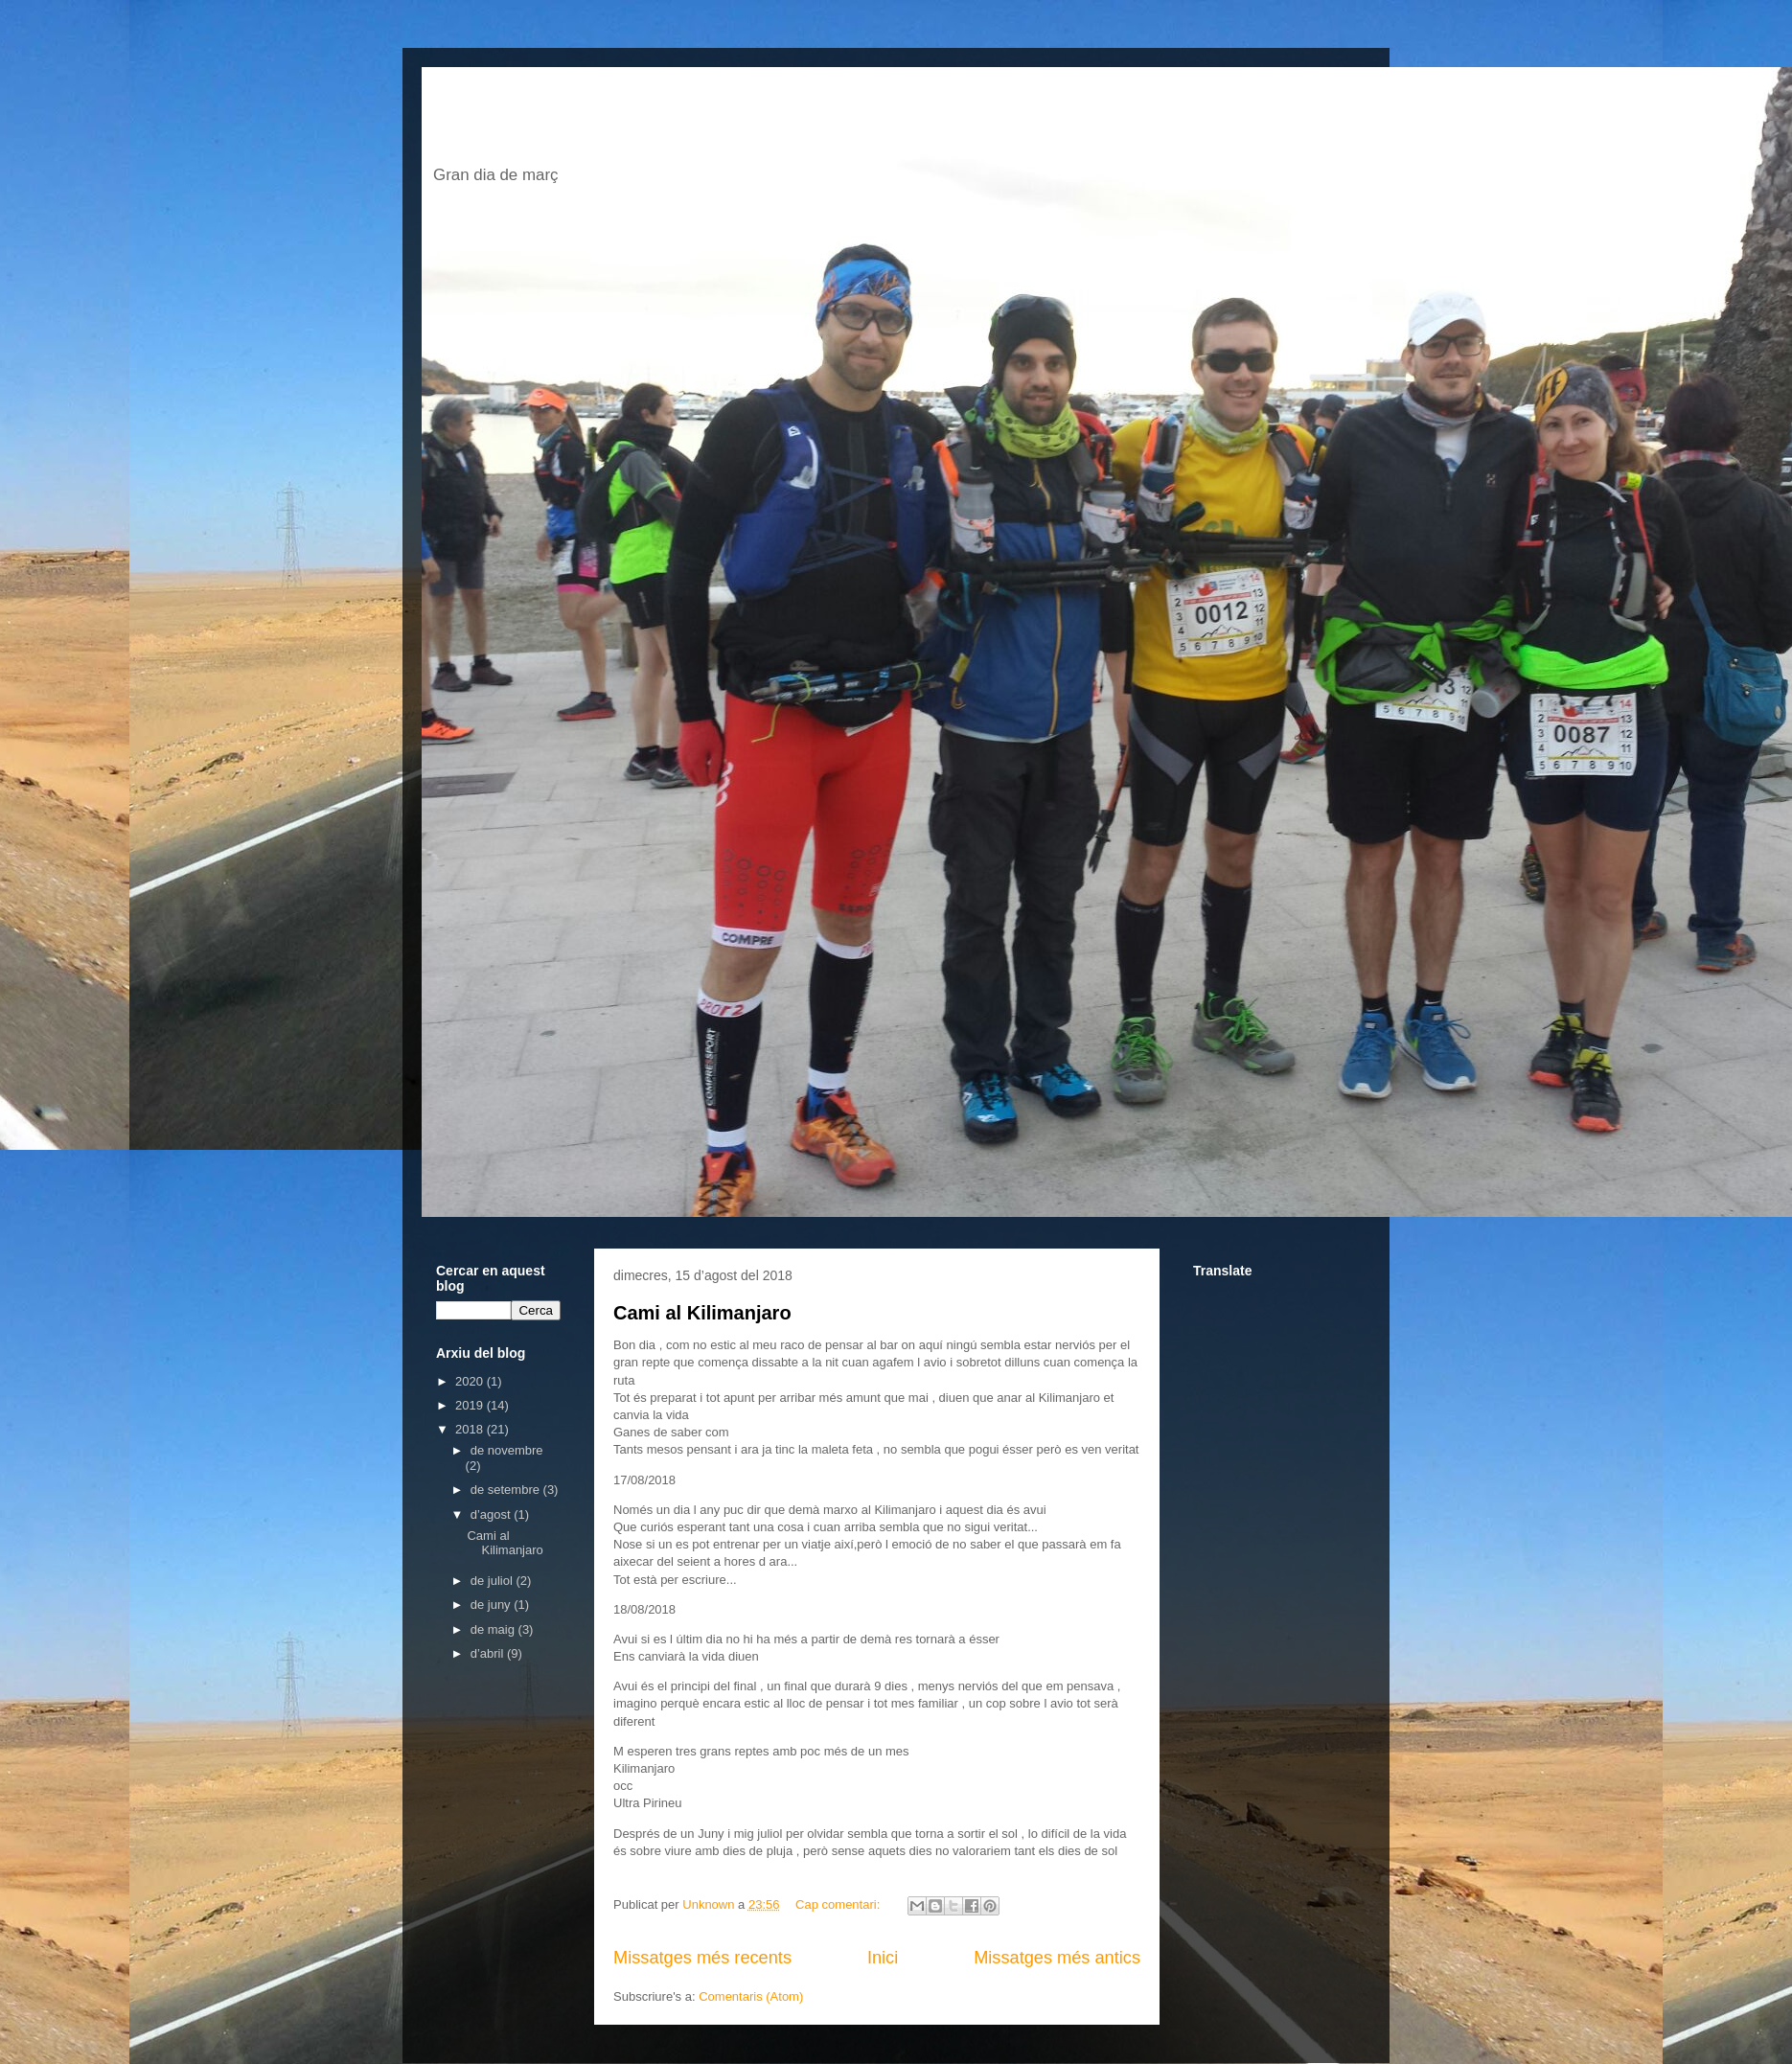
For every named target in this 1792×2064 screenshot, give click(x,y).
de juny (493, 1604)
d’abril (489, 1653)
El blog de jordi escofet (722, 121)
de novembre (507, 1450)
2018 (471, 1429)
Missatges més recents (702, 1957)
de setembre (507, 1489)
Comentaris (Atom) (751, 1996)
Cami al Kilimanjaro (702, 1312)
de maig (494, 1629)
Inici (882, 1957)
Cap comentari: (839, 1904)
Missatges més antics (1057, 1957)
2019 (471, 1405)
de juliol (494, 1580)
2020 (471, 1381)
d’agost (493, 1514)
